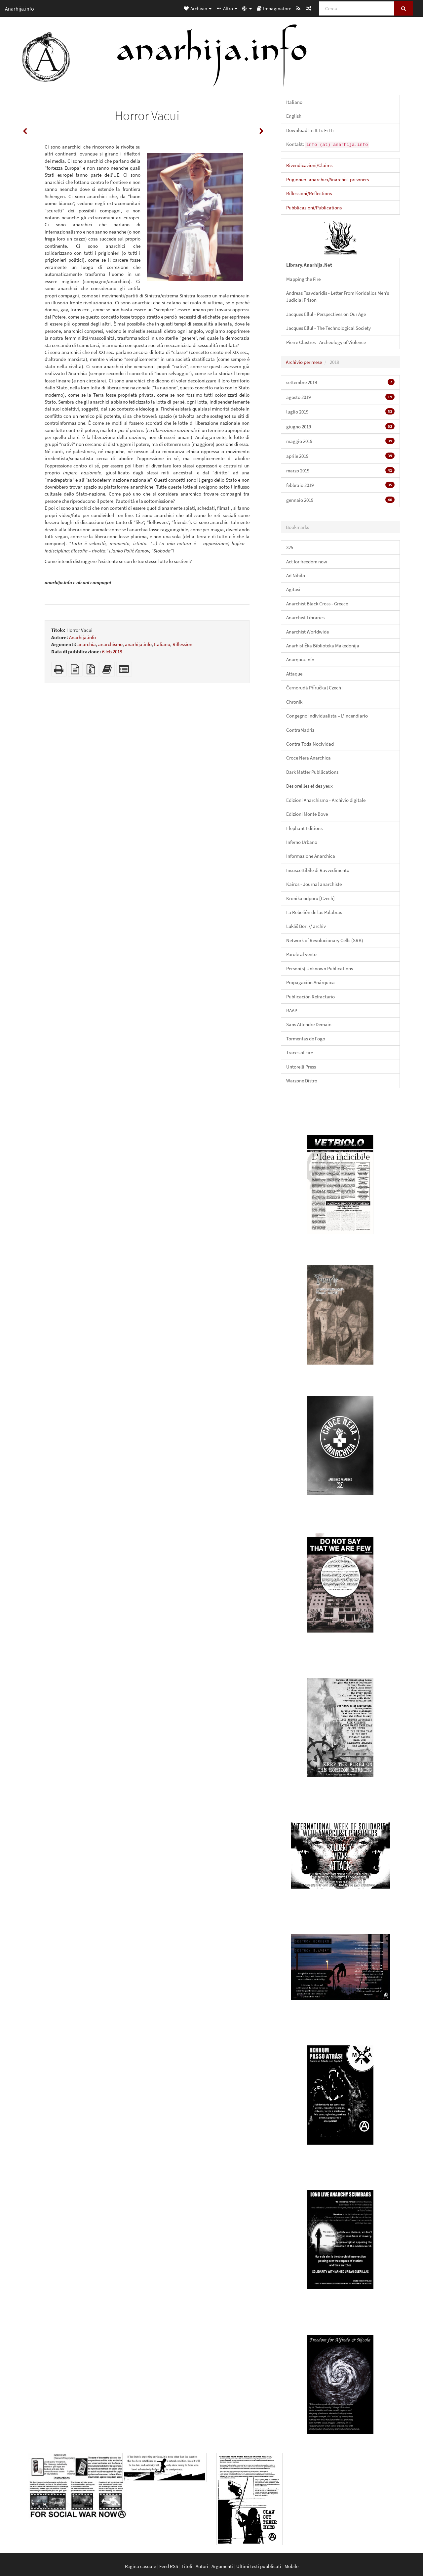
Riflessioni (183, 644)
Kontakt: (327, 144)
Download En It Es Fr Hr (310, 130)
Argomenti (222, 2566)
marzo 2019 (340, 470)
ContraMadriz (300, 730)
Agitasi (293, 589)
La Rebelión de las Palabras (314, 912)
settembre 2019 (340, 382)
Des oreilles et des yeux (309, 786)
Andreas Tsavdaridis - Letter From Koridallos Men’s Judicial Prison (337, 296)
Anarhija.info (82, 637)
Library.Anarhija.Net (309, 265)
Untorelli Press (301, 1067)
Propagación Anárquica (310, 982)
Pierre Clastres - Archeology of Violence (326, 342)
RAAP (291, 1010)
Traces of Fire (299, 1052)
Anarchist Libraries (305, 617)
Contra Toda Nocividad (310, 744)
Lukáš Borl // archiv (306, 926)
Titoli (186, 2566)
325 (289, 547)
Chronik (294, 702)
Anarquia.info (300, 659)
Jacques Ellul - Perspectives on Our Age (326, 314)
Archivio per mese (304, 362)
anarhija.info (138, 644)
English (293, 116)
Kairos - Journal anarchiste (314, 884)
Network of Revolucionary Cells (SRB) (324, 940)
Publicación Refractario (310, 996)
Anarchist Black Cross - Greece (317, 603)
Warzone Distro (301, 1080)
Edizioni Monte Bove (307, 814)
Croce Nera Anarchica (308, 758)
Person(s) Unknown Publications (319, 968)
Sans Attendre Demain (308, 1024)
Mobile (291, 2566)
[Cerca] (357, 8)
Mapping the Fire (303, 279)
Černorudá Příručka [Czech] (314, 687)
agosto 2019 (340, 397)
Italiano (162, 644)
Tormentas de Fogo (305, 1038)
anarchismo (110, 644)
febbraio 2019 (340, 485)
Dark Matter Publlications (312, 772)
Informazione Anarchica (310, 856)
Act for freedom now (306, 561)
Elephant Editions (304, 828)
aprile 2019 (340, 456)
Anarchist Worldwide (307, 632)
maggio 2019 (340, 441)
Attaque (294, 674)
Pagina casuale (140, 2566)
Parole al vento (301, 954)
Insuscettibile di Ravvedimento (317, 870)
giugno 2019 (340, 426)
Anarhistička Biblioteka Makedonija (322, 645)
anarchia (86, 644)
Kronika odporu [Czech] (310, 898)
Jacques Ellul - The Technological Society (328, 328)
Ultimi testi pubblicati (258, 2566)
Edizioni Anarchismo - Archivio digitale (325, 800)
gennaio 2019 (340, 500)
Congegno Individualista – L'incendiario (327, 716)
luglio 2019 (340, 411)
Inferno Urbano (301, 842)
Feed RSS (168, 2566)
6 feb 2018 (112, 651)
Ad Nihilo (295, 575)
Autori (202, 2566)
